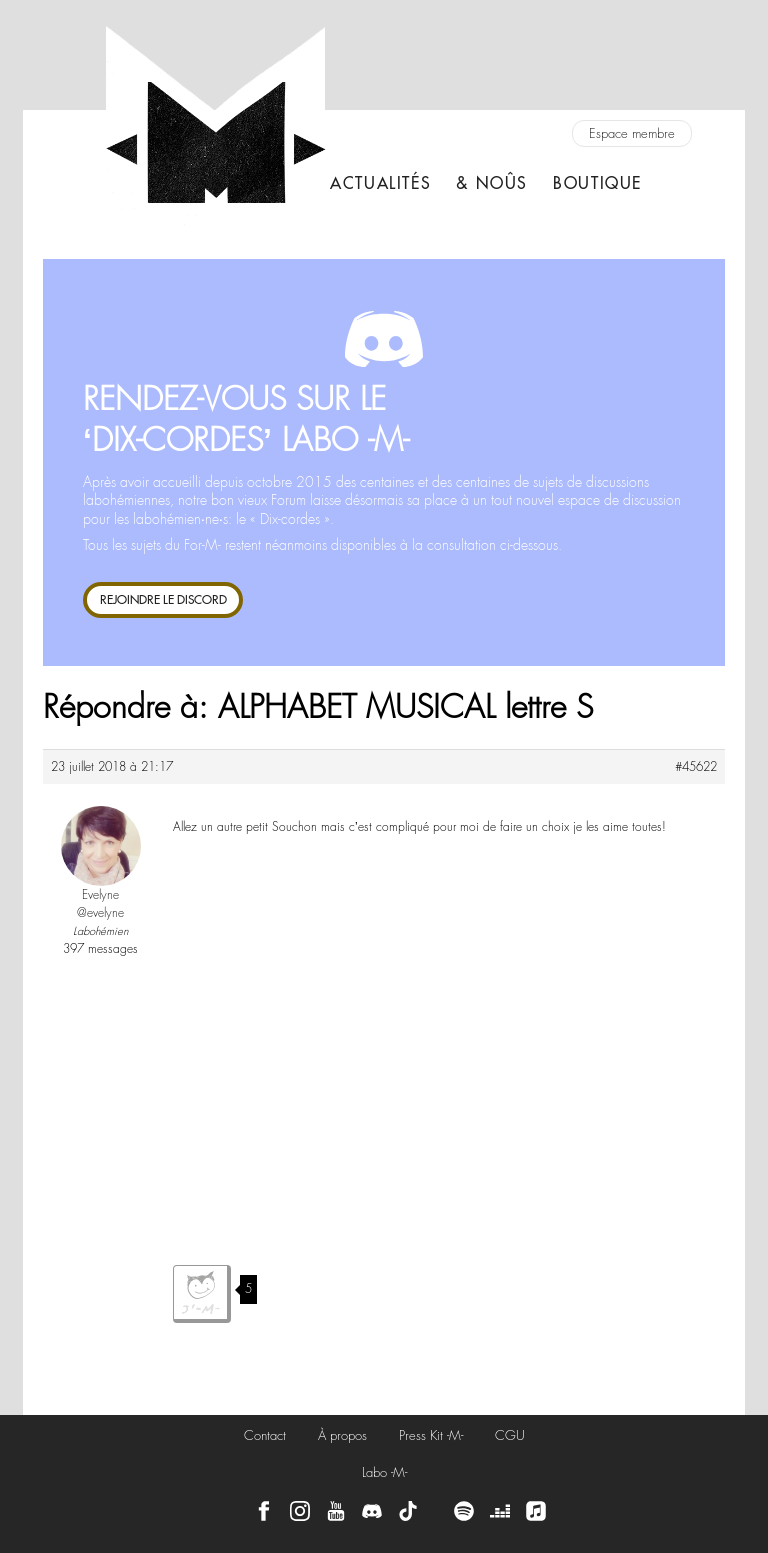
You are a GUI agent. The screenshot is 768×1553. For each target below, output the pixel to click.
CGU (510, 1435)
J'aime (202, 1294)
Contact (265, 1435)
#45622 (696, 767)
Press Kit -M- (431, 1435)
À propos (342, 1435)
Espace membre (632, 133)
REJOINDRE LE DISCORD (163, 599)
